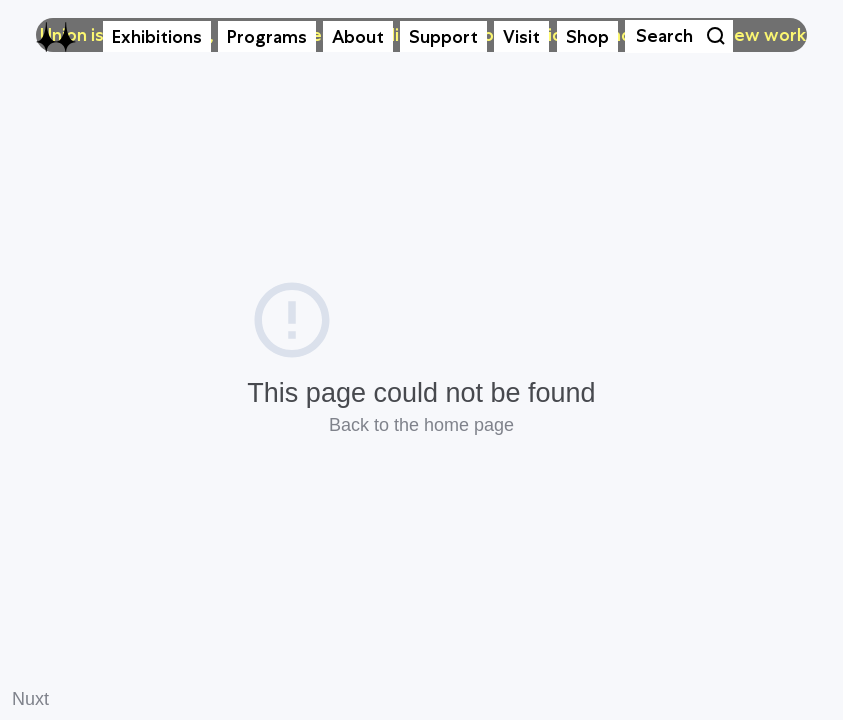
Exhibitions (157, 37)
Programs (267, 37)
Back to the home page (421, 425)
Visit (521, 37)
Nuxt (30, 699)
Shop (587, 37)
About (358, 37)
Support (443, 37)
